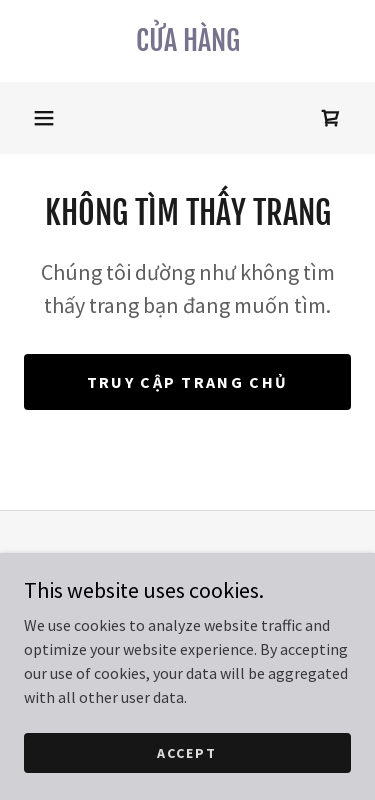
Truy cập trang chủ (187, 382)
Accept (187, 752)
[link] (187, 41)
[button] (44, 118)
